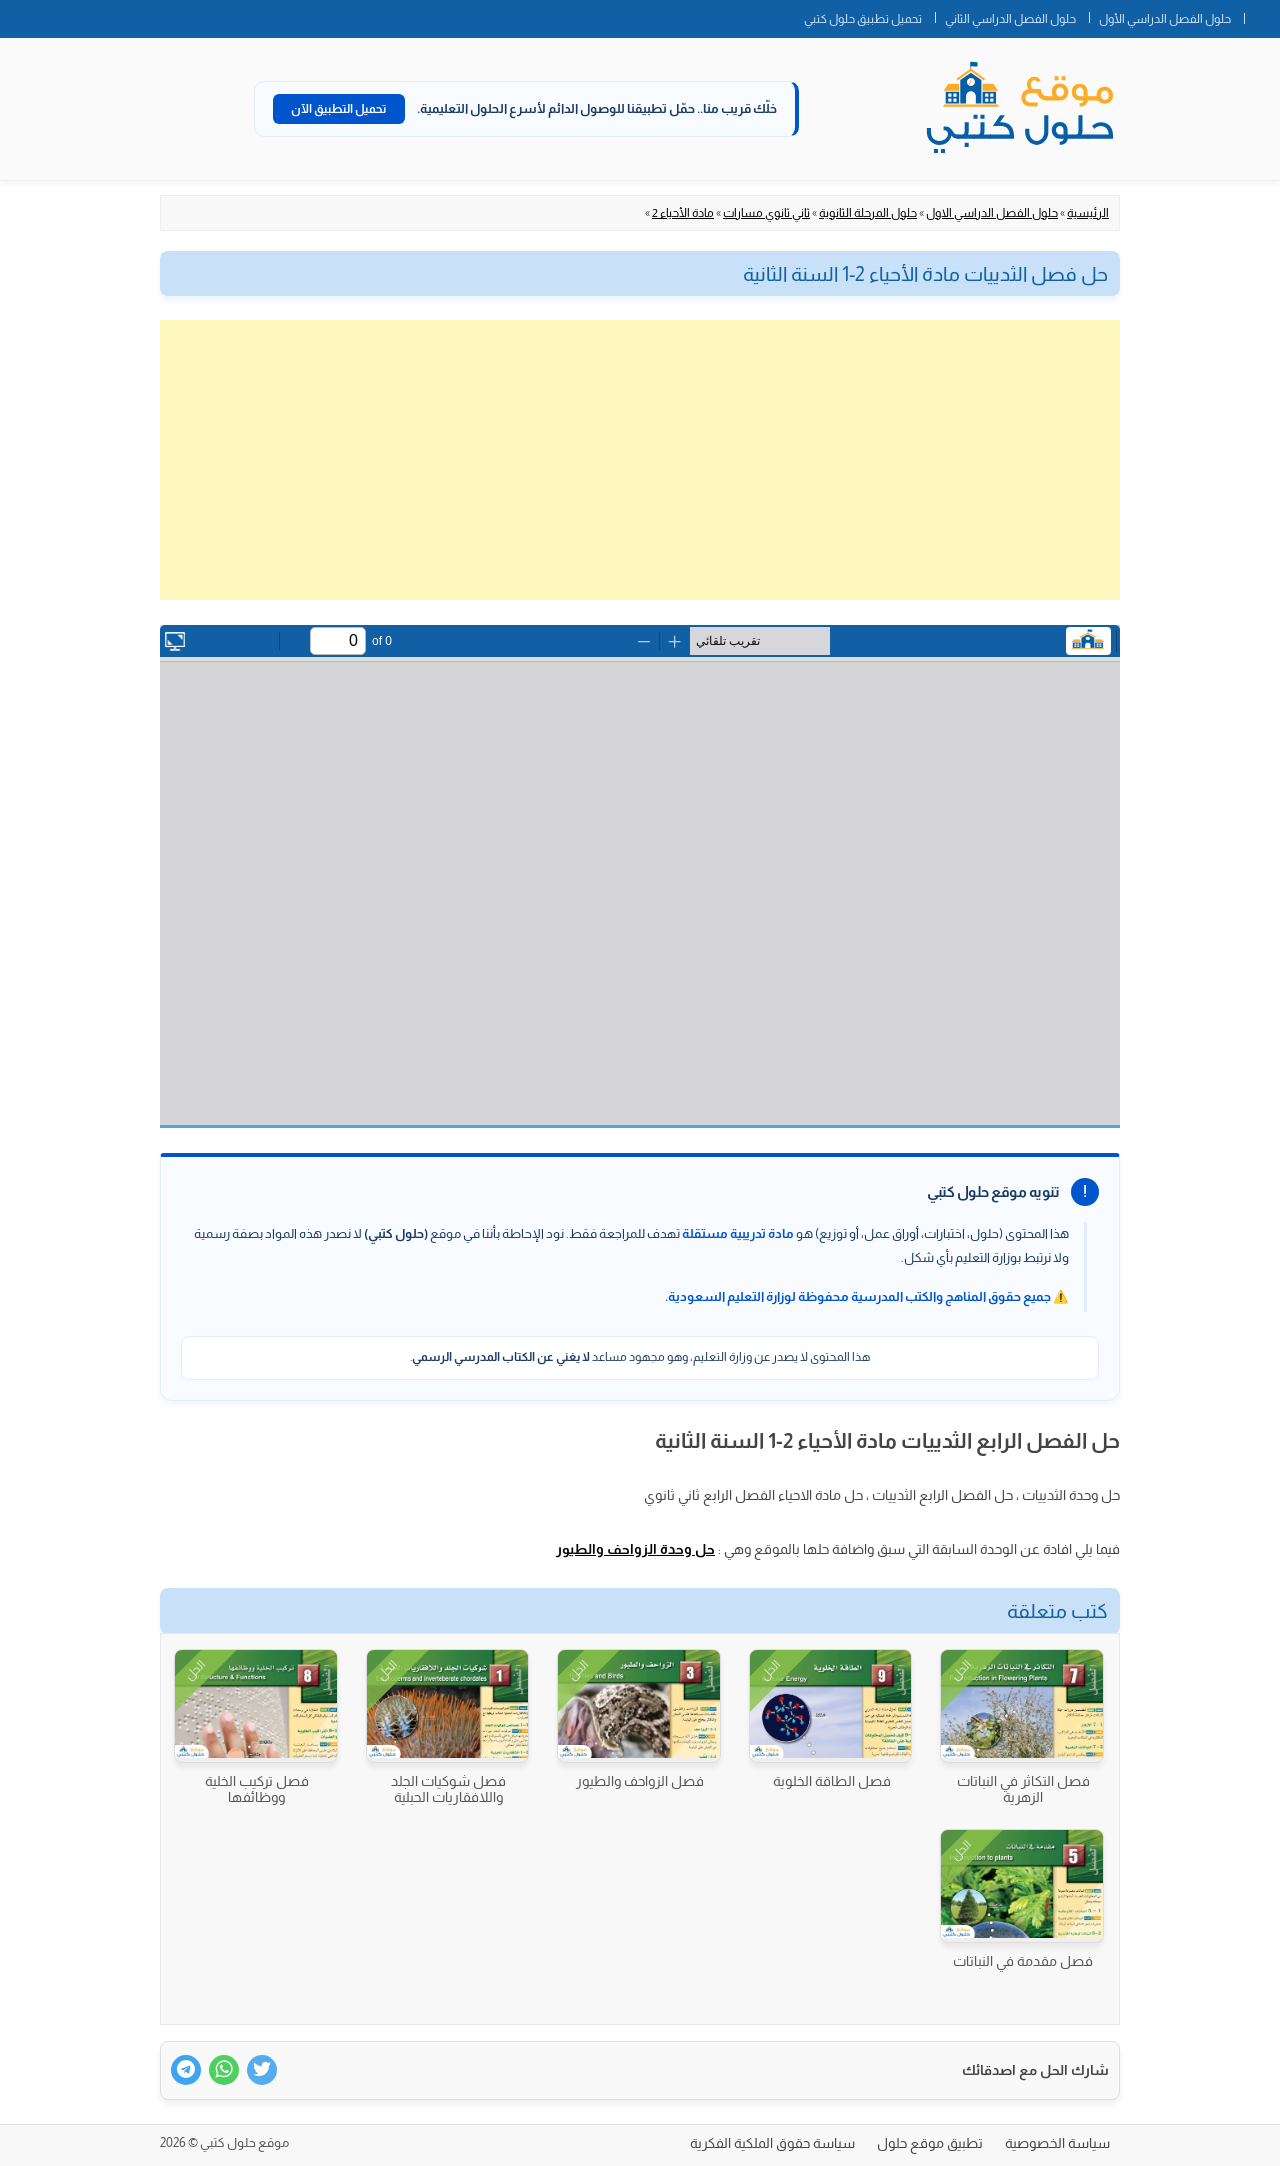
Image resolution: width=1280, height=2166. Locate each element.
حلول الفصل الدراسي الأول (1165, 19)
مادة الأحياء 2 (683, 213)
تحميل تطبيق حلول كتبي (863, 19)
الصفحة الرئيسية (1262, 15)
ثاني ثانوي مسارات (766, 213)
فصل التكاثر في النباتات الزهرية (1023, 1789)
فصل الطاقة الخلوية (832, 1781)
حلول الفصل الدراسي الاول (992, 213)
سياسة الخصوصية (1057, 2143)
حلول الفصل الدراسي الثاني (1010, 19)
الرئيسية (1088, 213)
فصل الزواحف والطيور (640, 1781)
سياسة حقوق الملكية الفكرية (772, 2143)
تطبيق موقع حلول (930, 2143)
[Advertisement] (640, 460)
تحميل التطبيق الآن (339, 109)
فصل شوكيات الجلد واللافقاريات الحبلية (448, 1789)
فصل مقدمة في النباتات (1023, 1961)
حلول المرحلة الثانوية (868, 213)
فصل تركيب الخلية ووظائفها (257, 1789)
